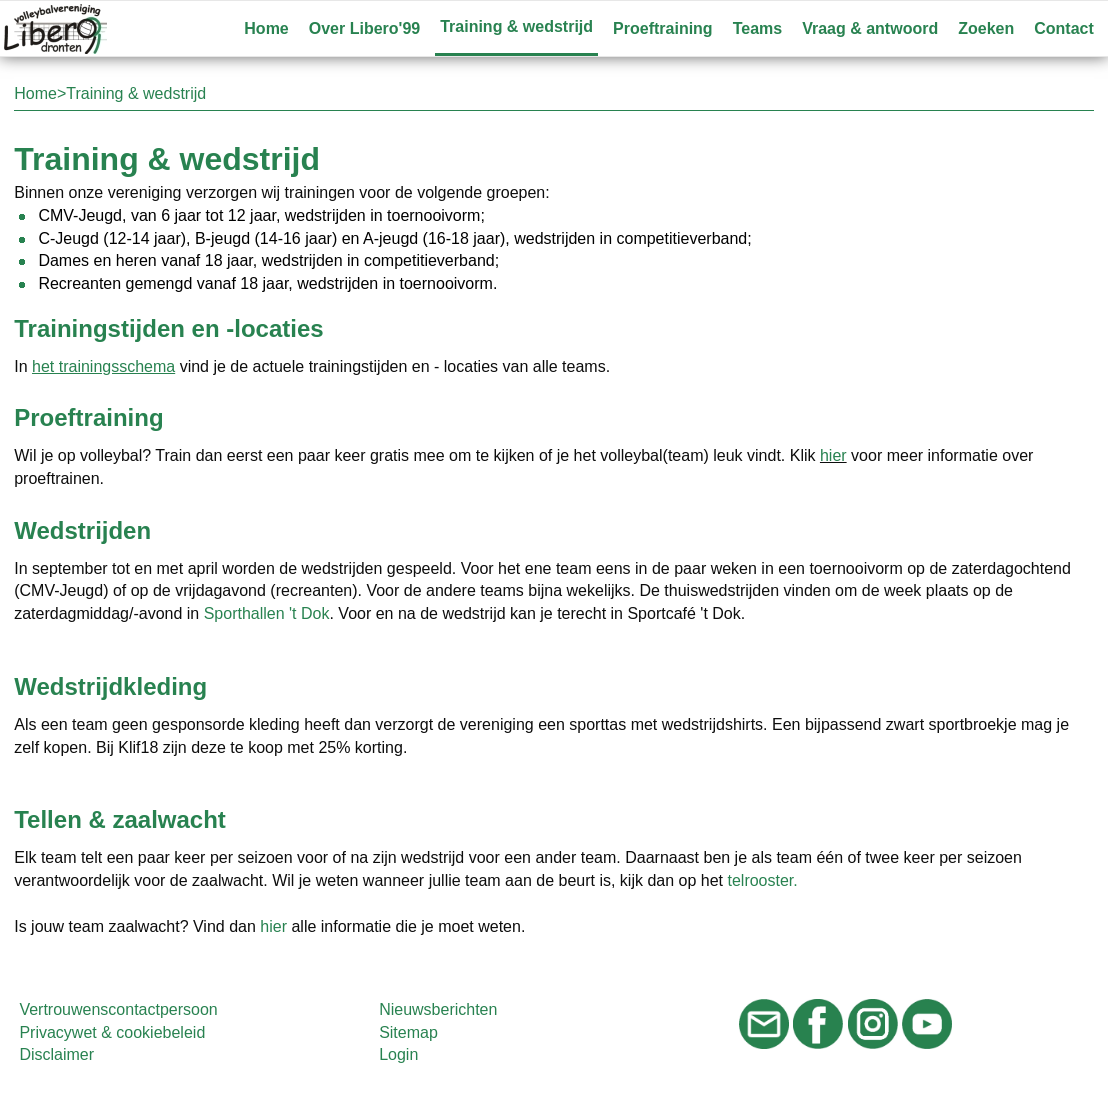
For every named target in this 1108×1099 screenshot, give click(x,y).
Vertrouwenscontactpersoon (118, 1009)
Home (266, 28)
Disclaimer (56, 1054)
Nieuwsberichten (438, 1009)
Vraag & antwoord (870, 28)
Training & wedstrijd (516, 26)
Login (398, 1054)
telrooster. (762, 880)
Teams (758, 28)
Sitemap (408, 1032)
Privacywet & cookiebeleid (112, 1032)
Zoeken (986, 28)
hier (833, 455)
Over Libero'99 (364, 28)
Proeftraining (663, 28)
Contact (1064, 28)
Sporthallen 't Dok (267, 613)
